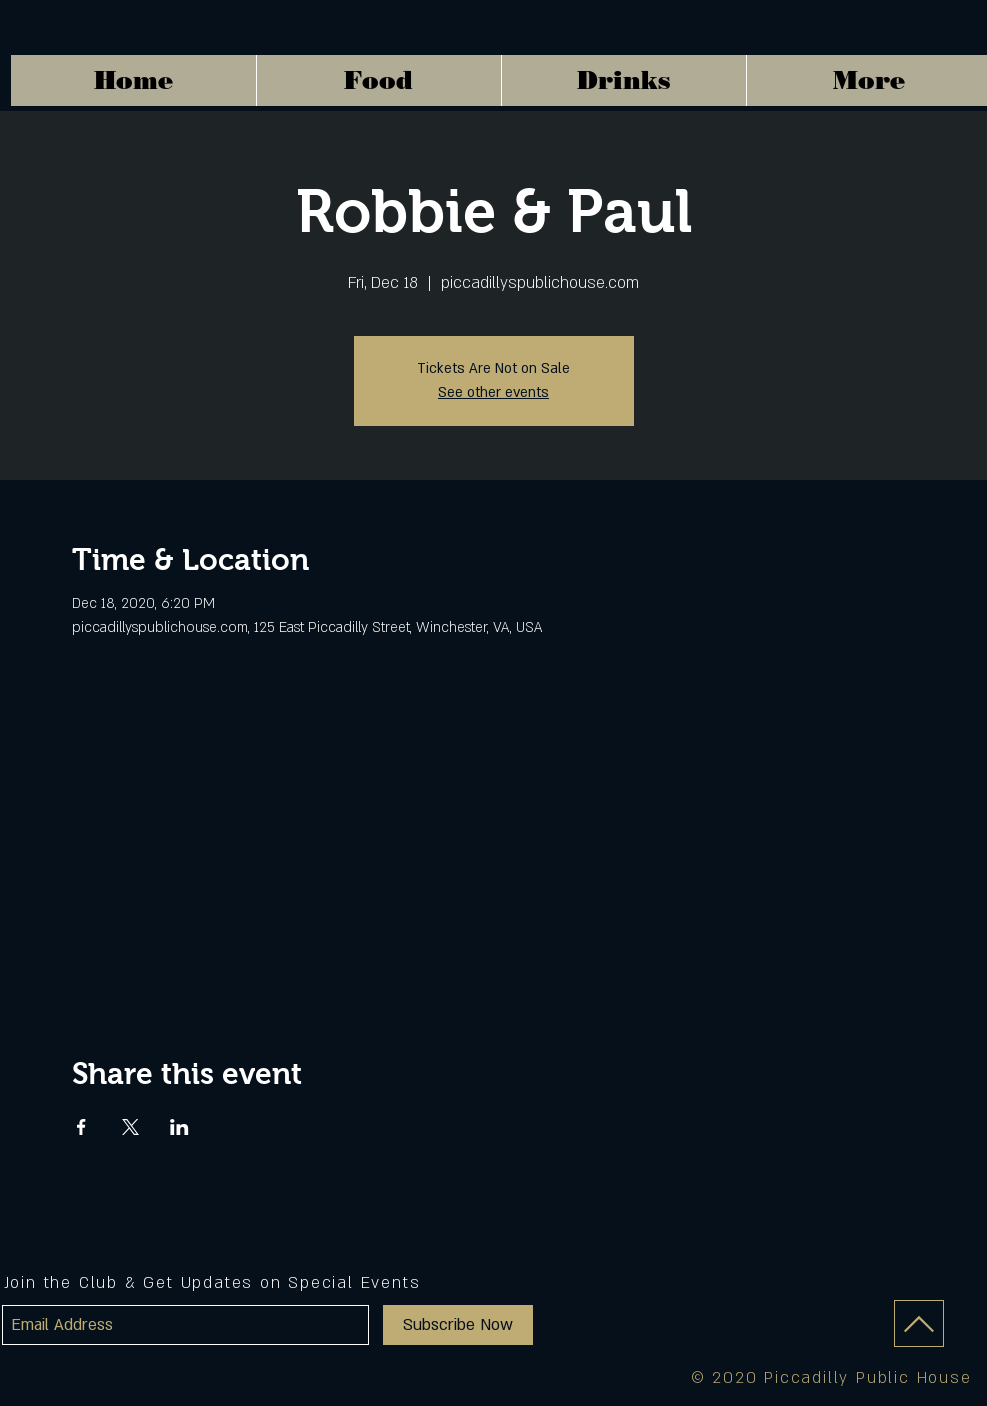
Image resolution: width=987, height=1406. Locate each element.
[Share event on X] (130, 1127)
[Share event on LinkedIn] (179, 1127)
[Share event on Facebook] (81, 1127)
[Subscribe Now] (458, 1325)
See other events (493, 392)
